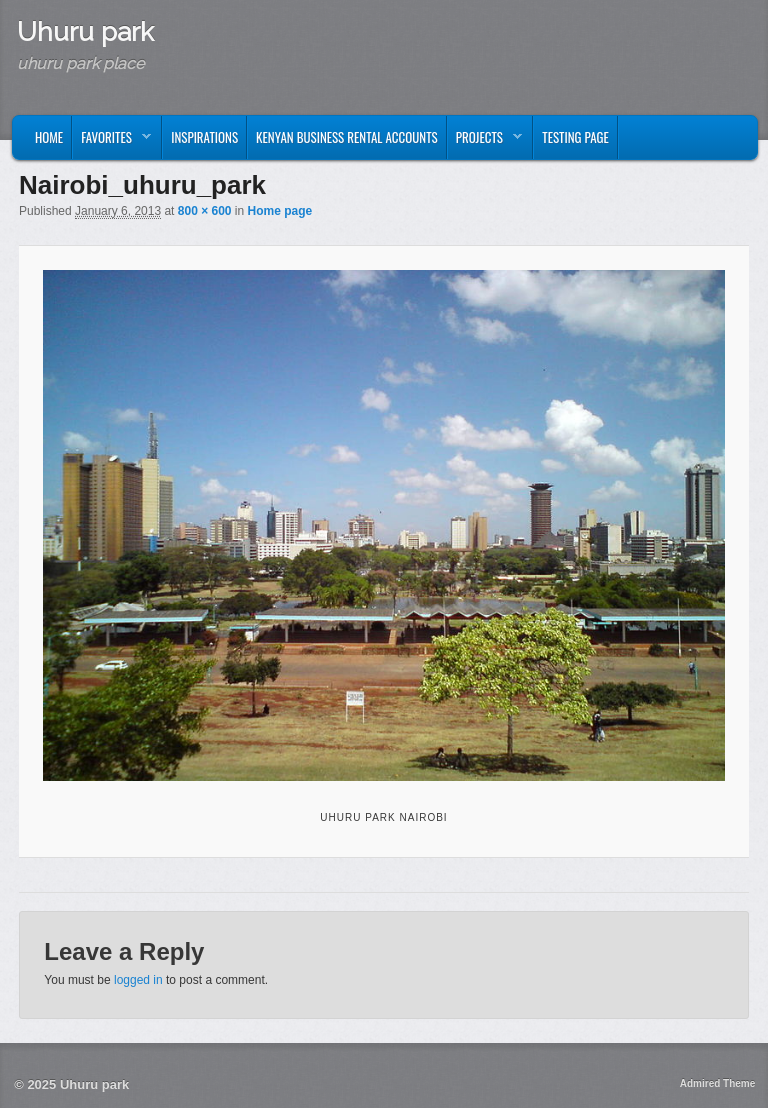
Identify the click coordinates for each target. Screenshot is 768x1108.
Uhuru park (85, 32)
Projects (485, 142)
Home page (280, 211)
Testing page (575, 137)
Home (49, 137)
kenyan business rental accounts (347, 137)
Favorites (112, 142)
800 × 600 (205, 211)
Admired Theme (718, 1083)
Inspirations (204, 137)
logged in (138, 980)
